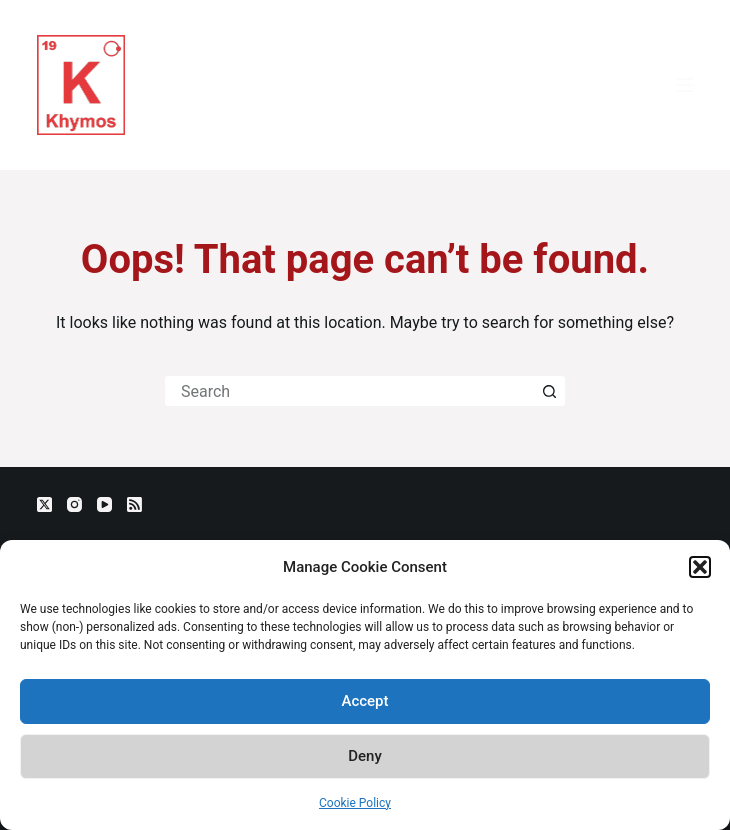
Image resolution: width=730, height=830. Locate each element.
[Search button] (550, 391)
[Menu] (685, 85)
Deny (365, 756)
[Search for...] (350, 391)
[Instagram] (74, 504)
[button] (700, 567)
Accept (364, 701)
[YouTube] (104, 504)
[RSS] (134, 504)
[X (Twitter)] (44, 504)
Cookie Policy (355, 803)
